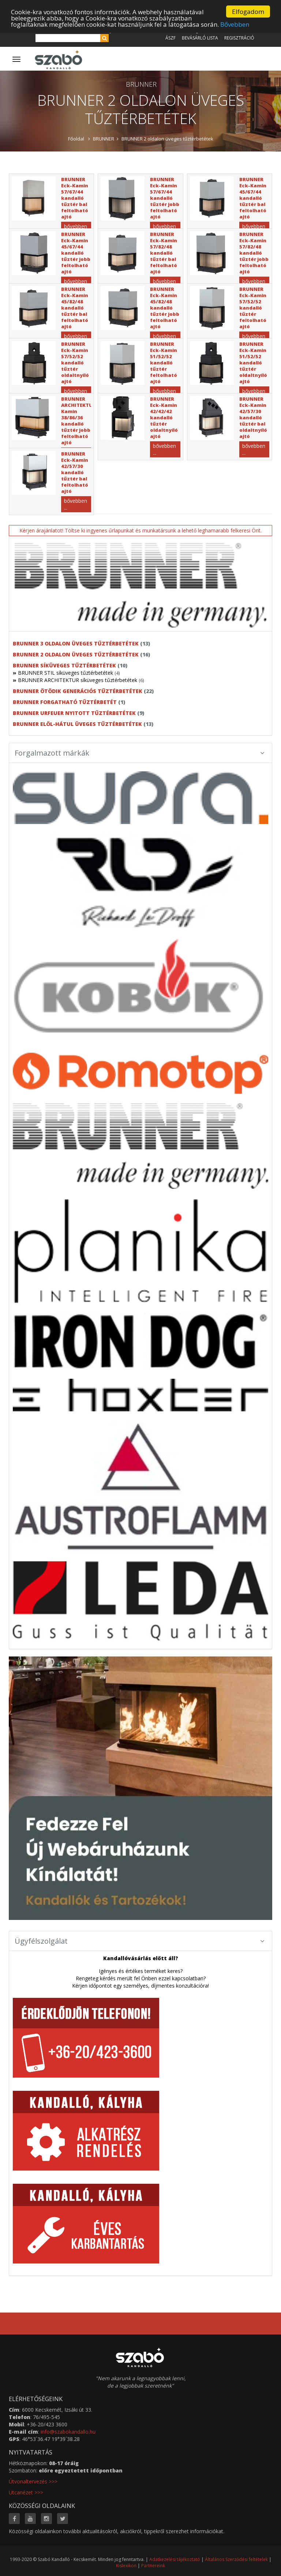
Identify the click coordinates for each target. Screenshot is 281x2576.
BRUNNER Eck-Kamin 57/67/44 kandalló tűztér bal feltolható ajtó (74, 198)
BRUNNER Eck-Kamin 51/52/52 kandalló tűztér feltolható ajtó (163, 363)
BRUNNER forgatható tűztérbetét (65, 702)
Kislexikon (126, 2565)
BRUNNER (103, 138)
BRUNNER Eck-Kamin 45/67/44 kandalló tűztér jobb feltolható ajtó (75, 253)
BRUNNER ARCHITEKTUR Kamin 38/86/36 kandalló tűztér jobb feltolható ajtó (78, 421)
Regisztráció (239, 38)
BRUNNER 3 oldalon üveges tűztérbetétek (76, 643)
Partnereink (153, 2565)
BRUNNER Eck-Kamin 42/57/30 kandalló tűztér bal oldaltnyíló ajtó (253, 417)
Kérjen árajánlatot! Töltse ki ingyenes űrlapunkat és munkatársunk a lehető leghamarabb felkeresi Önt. (140, 530)
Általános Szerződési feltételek (236, 2559)
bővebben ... (164, 449)
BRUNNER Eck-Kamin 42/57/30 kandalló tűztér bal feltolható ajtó (74, 472)
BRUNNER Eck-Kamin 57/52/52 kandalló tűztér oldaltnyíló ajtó (75, 363)
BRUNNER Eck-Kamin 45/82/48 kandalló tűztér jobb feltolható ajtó (164, 308)
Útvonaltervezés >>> (33, 2481)
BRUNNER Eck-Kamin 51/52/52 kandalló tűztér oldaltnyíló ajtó (253, 363)
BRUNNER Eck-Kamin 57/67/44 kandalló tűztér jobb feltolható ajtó (164, 198)
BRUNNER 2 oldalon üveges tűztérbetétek (167, 138)
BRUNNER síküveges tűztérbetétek (64, 665)
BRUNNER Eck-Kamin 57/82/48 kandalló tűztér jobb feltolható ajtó (254, 253)
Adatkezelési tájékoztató (174, 2559)
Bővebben (234, 24)
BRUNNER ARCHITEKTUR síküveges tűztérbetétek (77, 680)
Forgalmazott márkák (140, 753)
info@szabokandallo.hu (68, 2431)
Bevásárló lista (200, 38)
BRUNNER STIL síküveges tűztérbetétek (65, 672)
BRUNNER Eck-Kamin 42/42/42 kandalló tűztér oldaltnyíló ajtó (164, 417)
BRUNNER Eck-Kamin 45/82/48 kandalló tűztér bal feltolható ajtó (74, 308)
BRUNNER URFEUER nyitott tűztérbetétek (74, 712)
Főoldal (76, 138)
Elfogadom (248, 11)
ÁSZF (170, 38)
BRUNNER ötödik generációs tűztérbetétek (77, 691)
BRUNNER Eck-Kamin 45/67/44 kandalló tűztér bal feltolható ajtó (252, 198)
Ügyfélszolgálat (140, 1941)
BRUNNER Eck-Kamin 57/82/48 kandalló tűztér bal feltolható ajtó (163, 253)
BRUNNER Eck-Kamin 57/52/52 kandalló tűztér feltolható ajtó (252, 308)
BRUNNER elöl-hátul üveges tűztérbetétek (77, 723)
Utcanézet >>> (26, 2492)
